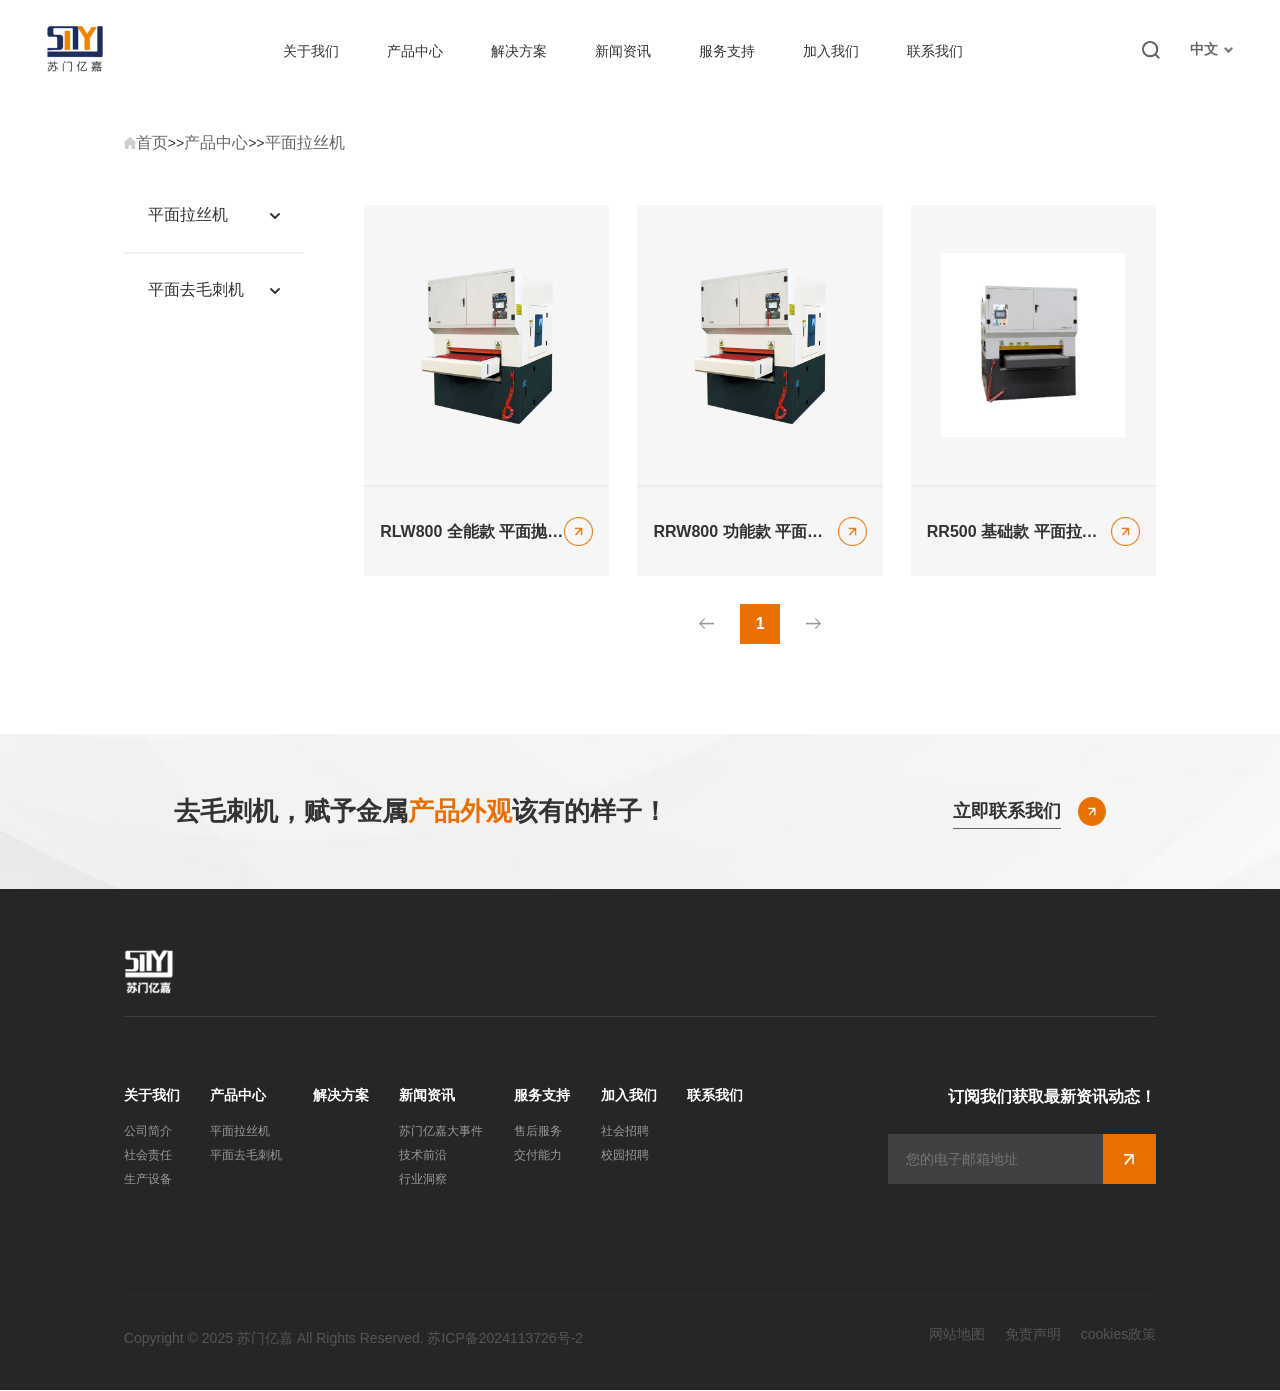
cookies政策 (1118, 1335)
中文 (1211, 49)
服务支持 (727, 51)
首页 (152, 142)
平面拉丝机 (305, 142)
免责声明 (1033, 1335)
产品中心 (415, 51)
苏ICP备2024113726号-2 (505, 1339)
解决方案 (519, 51)
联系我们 (935, 51)
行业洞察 (423, 1180)
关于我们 (311, 51)
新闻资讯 (623, 51)
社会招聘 (625, 1132)
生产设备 (148, 1180)
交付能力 (538, 1156)
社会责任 (148, 1156)
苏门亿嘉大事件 (441, 1132)
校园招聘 (625, 1156)
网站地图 (957, 1335)
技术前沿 (423, 1156)
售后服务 (538, 1132)
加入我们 (831, 51)
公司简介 (148, 1132)
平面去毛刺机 (246, 1156)
